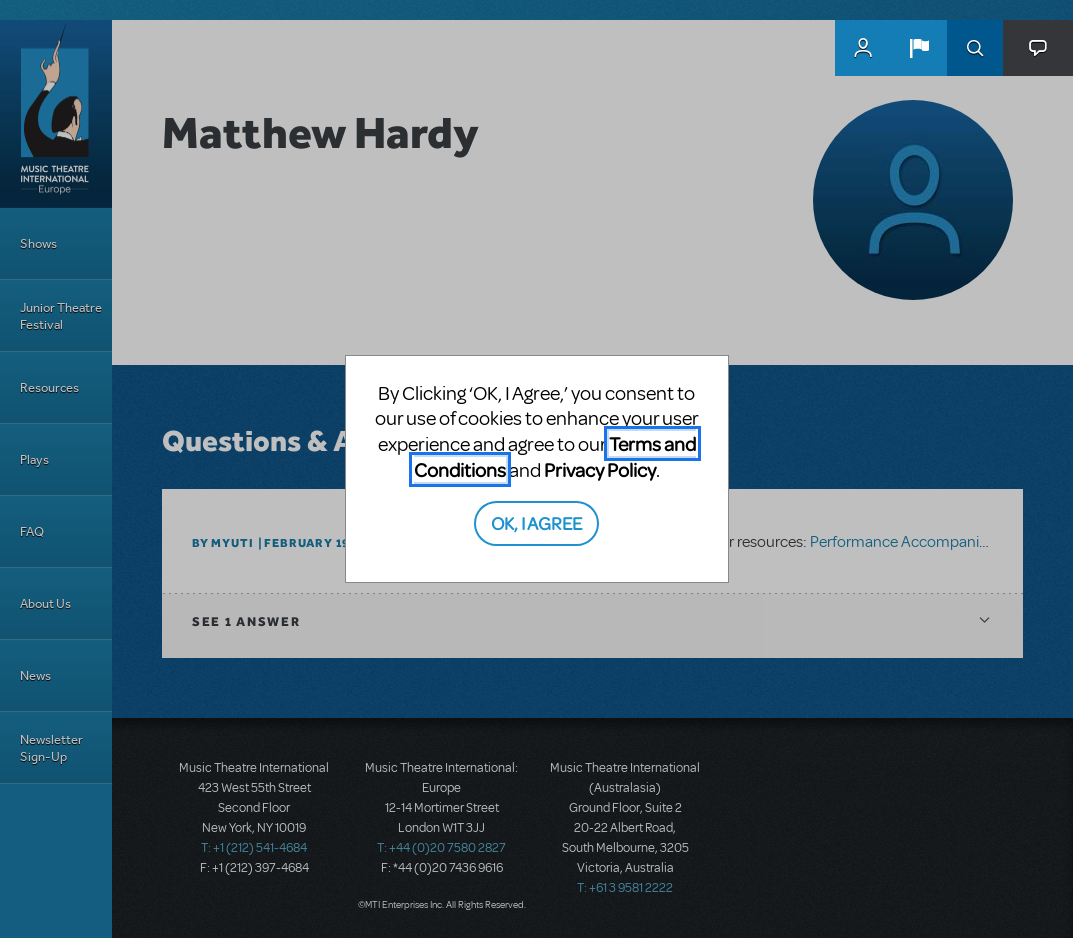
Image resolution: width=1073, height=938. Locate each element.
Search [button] (975, 48)
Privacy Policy (600, 469)
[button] (919, 48)
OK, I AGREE (536, 522)
